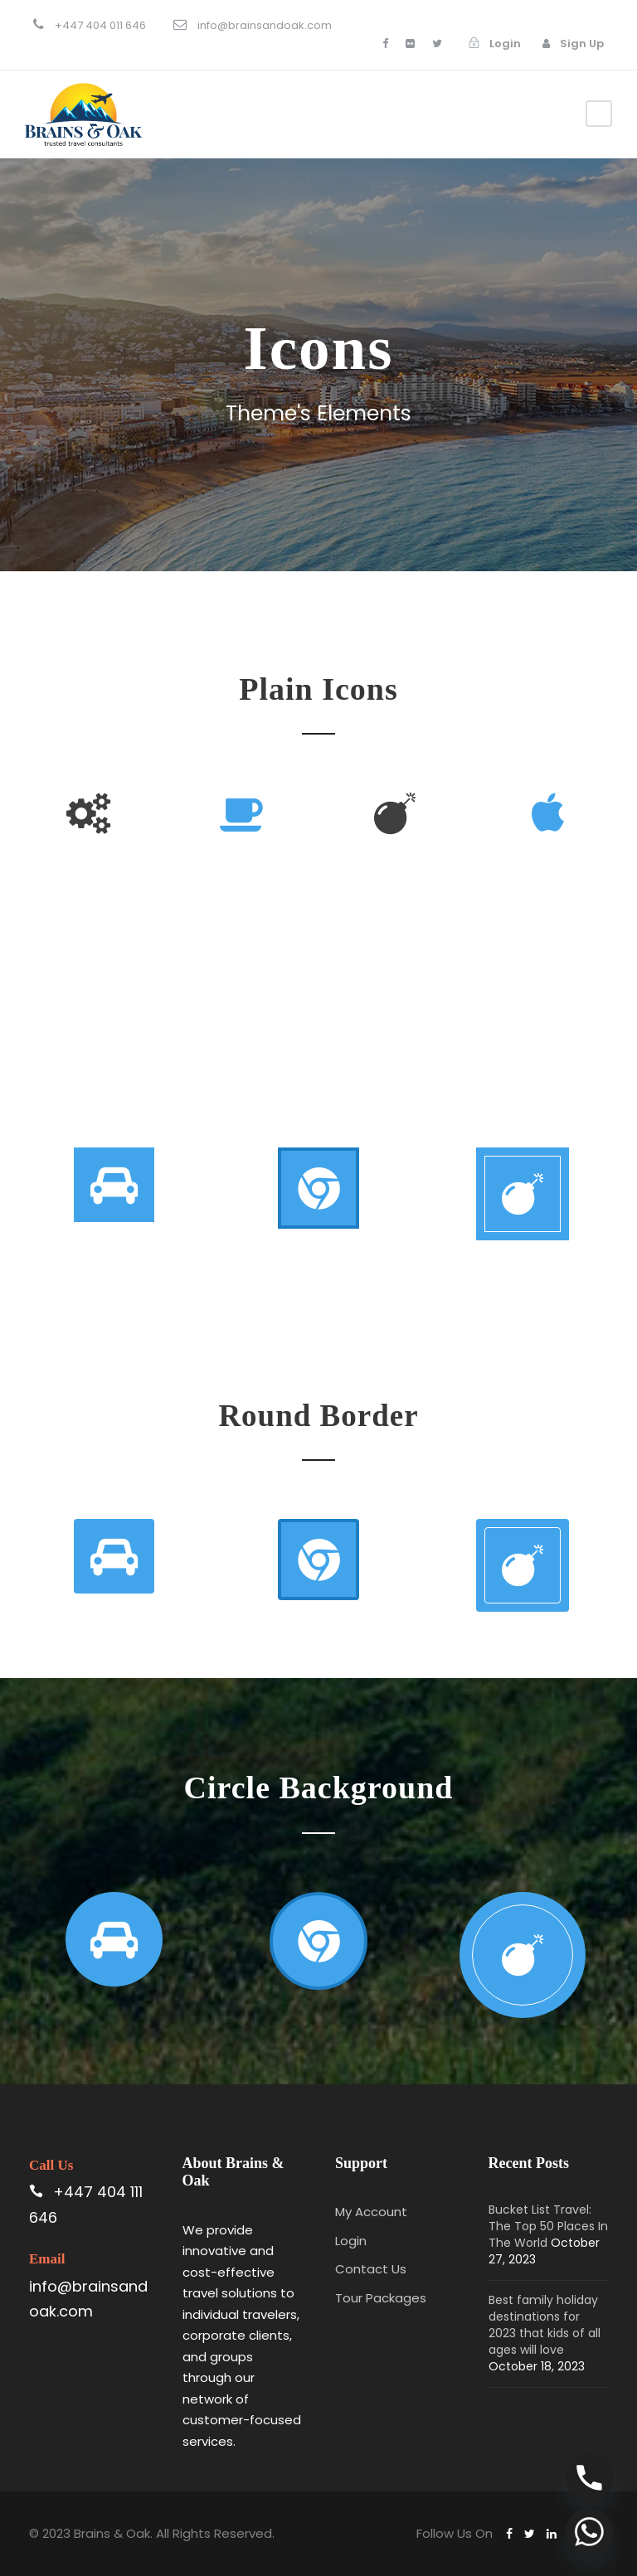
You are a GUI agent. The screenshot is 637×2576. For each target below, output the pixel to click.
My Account (371, 2211)
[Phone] (589, 2477)
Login (351, 2240)
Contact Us (370, 2269)
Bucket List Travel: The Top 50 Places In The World (548, 2226)
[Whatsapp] (589, 2531)
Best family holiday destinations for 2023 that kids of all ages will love (545, 2325)
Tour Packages (380, 2298)
